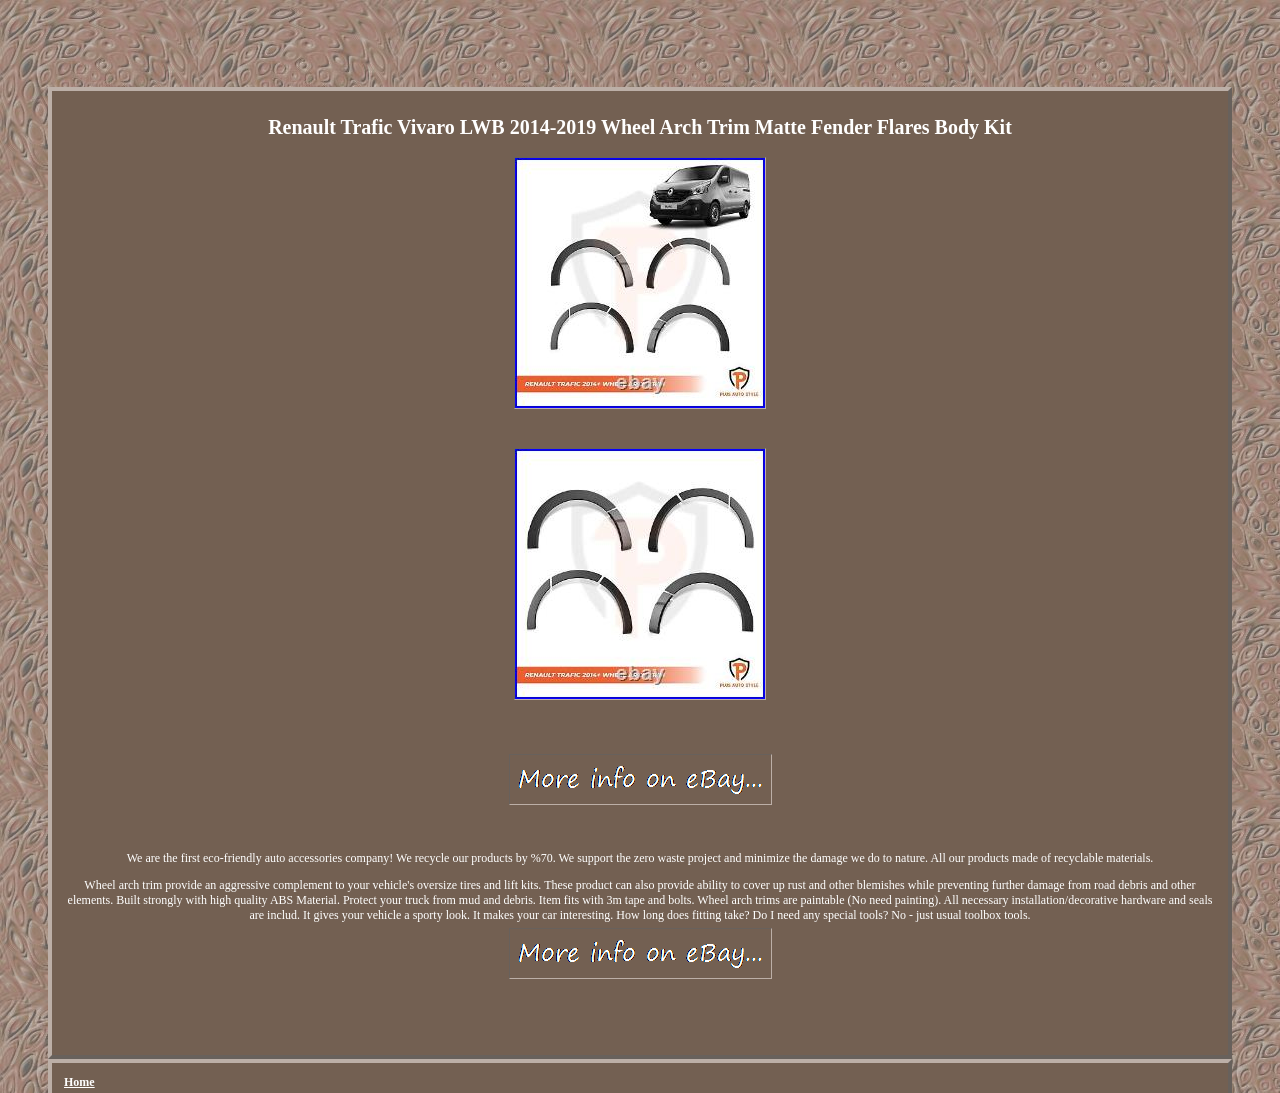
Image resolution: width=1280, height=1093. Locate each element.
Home (79, 1082)
